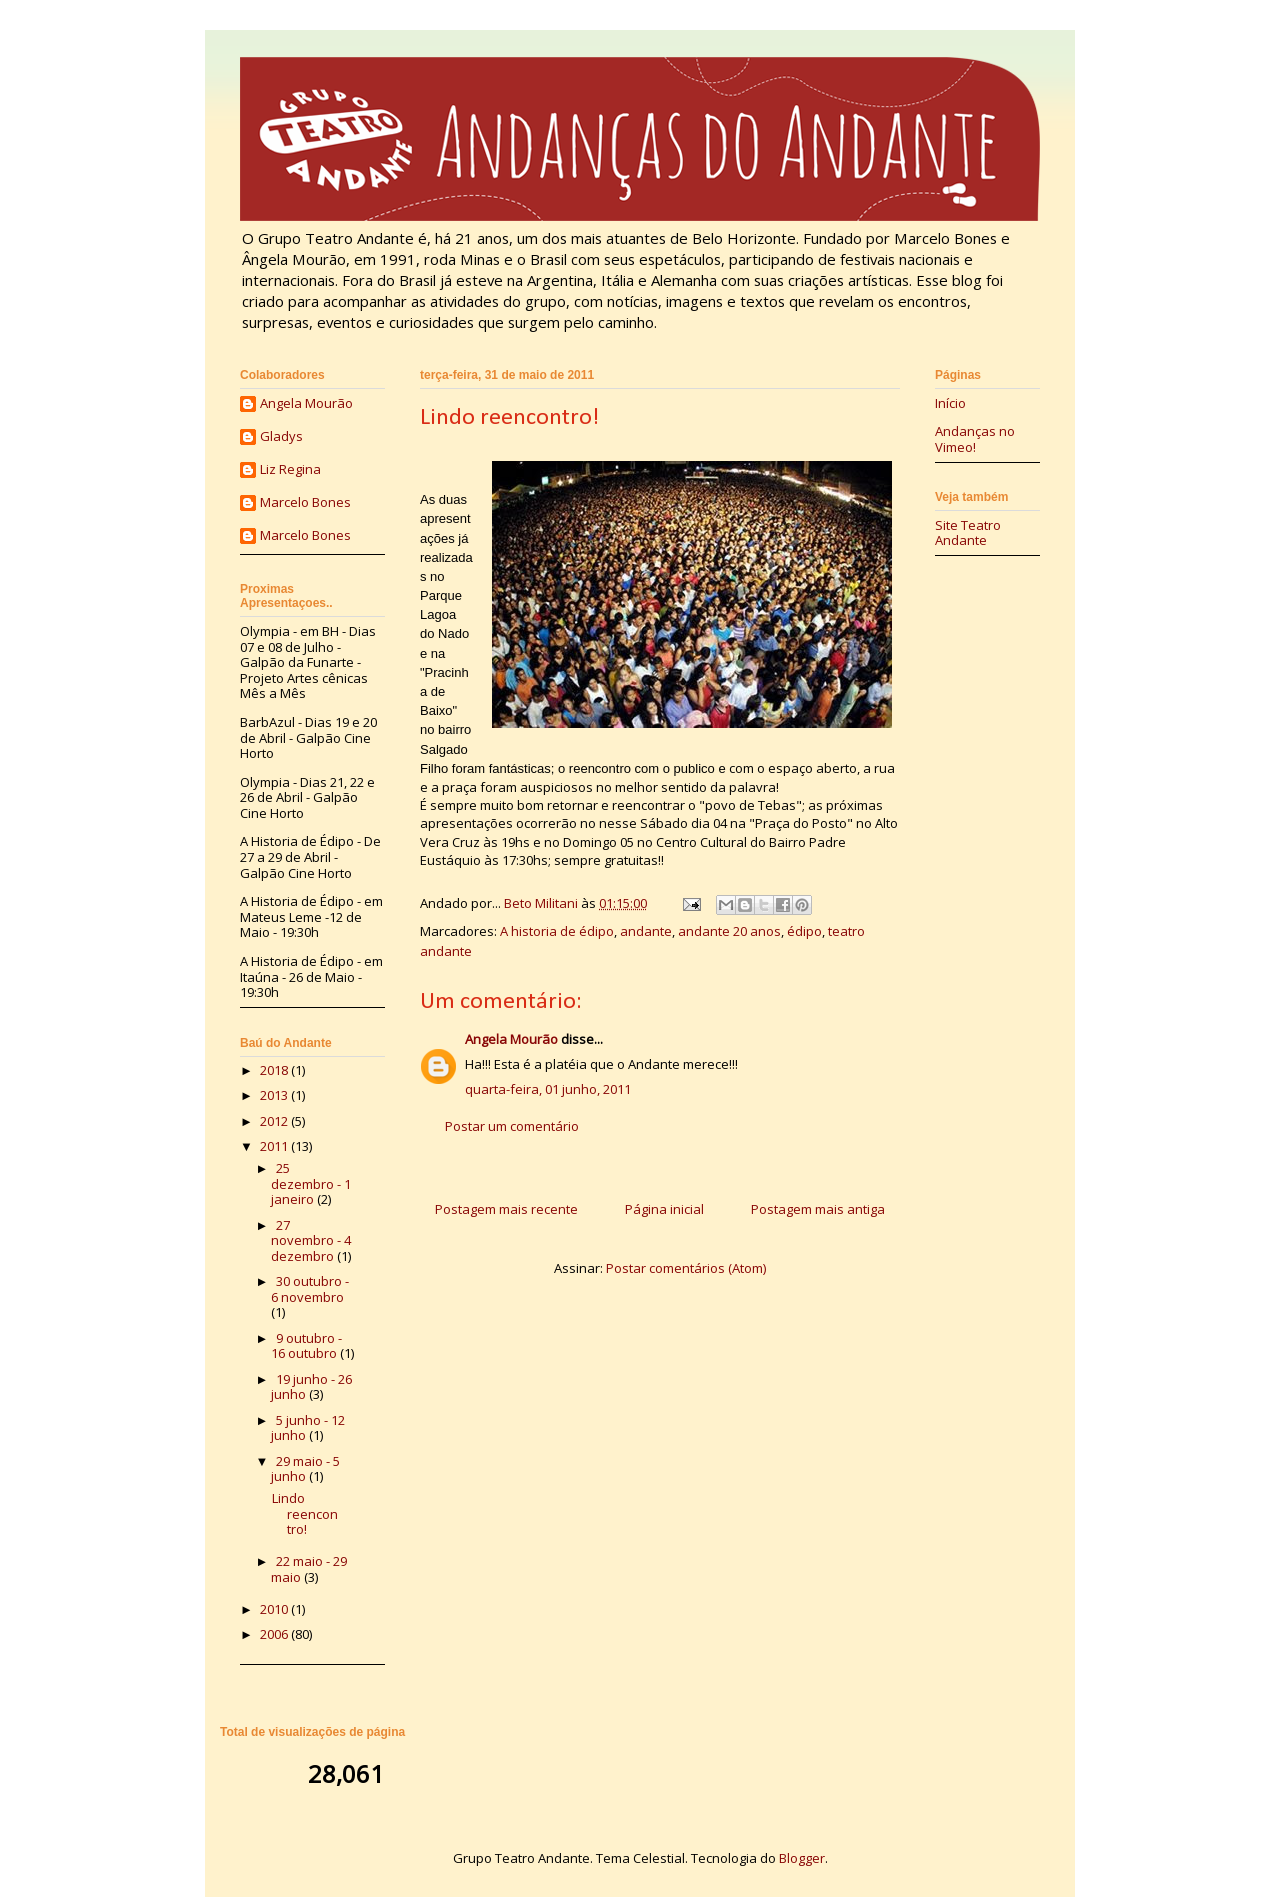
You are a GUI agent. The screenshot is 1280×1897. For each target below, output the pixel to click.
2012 (275, 1121)
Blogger (802, 1858)
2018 (275, 1070)
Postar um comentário (512, 1126)
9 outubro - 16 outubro (306, 1346)
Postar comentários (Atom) (686, 1268)
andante (646, 931)
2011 (275, 1146)
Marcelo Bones (305, 503)
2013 (275, 1095)
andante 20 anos (729, 931)
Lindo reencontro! (305, 1513)
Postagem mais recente (506, 1209)
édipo (804, 931)
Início (950, 403)
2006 (275, 1634)
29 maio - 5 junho (305, 1469)
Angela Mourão (511, 1039)
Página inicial (664, 1209)
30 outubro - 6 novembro (310, 1289)
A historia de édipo (557, 931)
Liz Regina (290, 470)
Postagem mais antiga (818, 1209)
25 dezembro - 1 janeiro (311, 1183)
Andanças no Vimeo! (975, 439)
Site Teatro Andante (968, 533)
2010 (275, 1609)
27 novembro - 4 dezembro (311, 1240)
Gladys (281, 437)
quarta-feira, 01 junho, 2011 (548, 1089)
